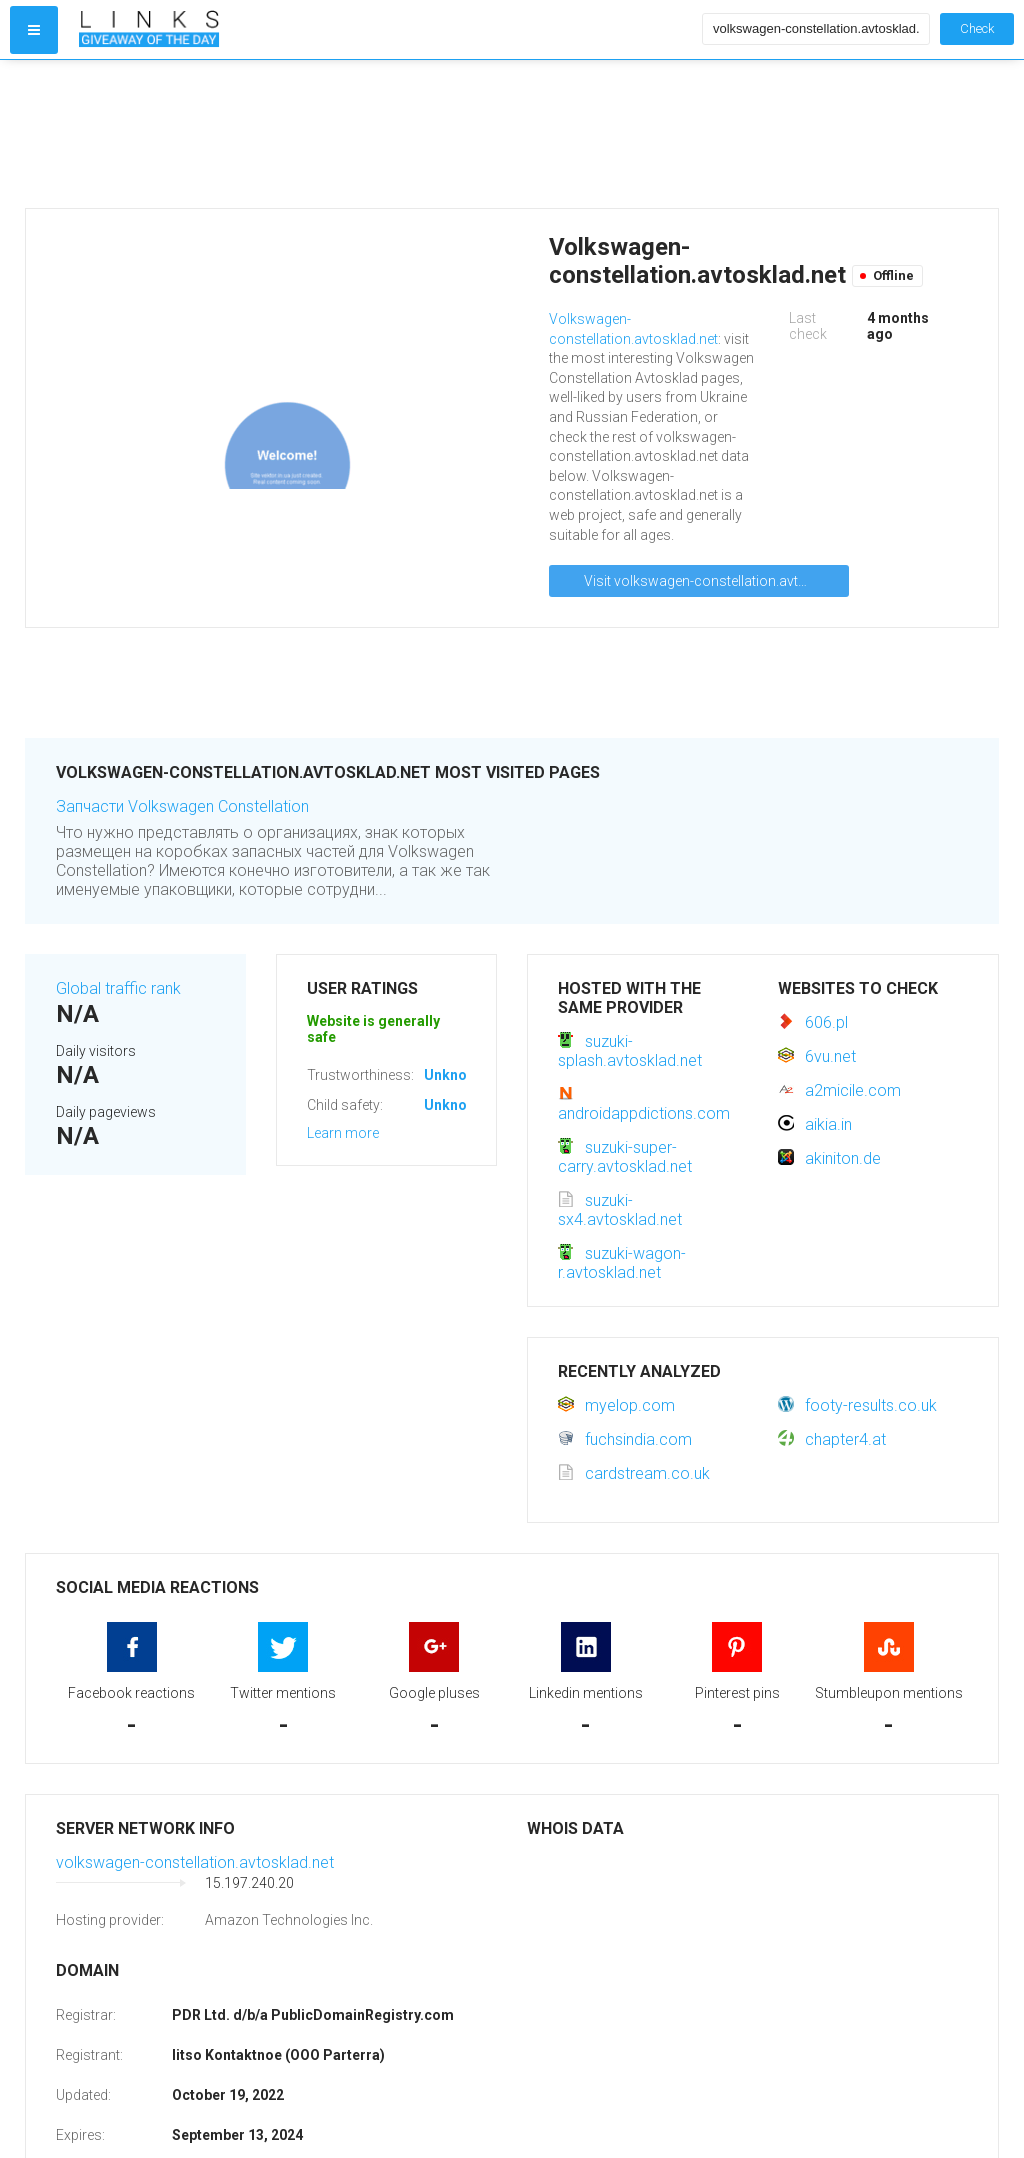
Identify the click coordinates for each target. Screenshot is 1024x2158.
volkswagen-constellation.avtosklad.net (195, 1862)
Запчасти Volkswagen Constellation (182, 806)
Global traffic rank (118, 988)
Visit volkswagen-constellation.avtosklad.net (716, 581)
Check (977, 28)
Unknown (454, 1075)
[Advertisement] (386, 134)
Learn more (343, 1133)
